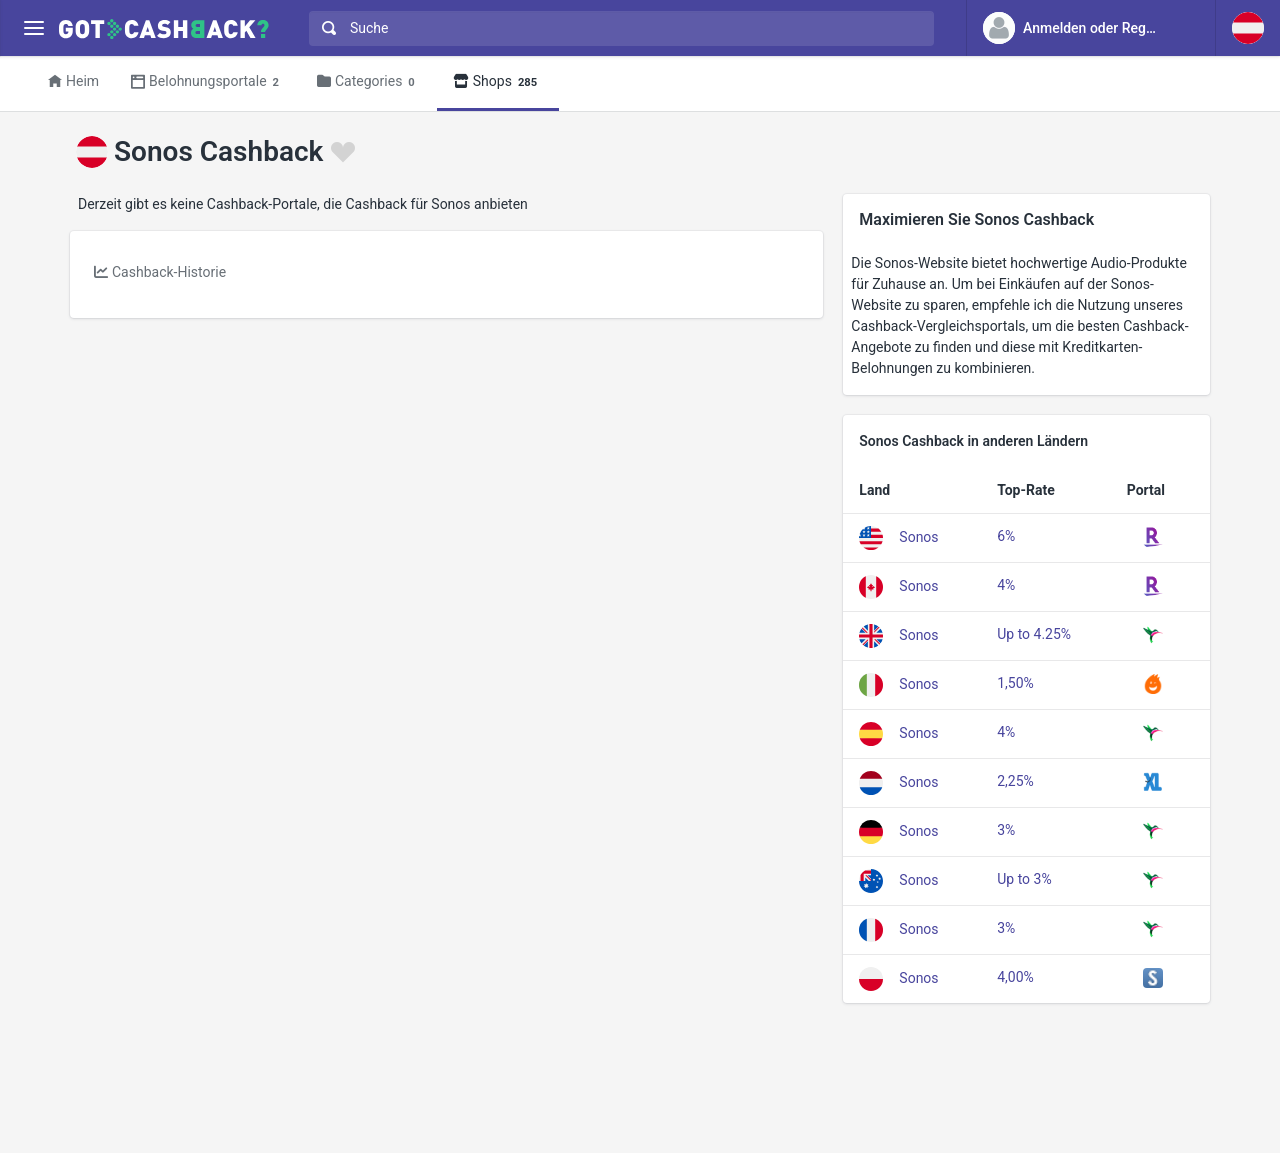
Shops (498, 82)
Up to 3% (1024, 879)
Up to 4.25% (1034, 634)
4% (1006, 585)
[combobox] (617, 28)
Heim (73, 81)
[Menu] (33, 28)
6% (1006, 536)
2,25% (1015, 781)
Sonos (918, 537)
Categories (369, 82)
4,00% (1015, 977)
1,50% (1015, 683)
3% (1006, 830)
